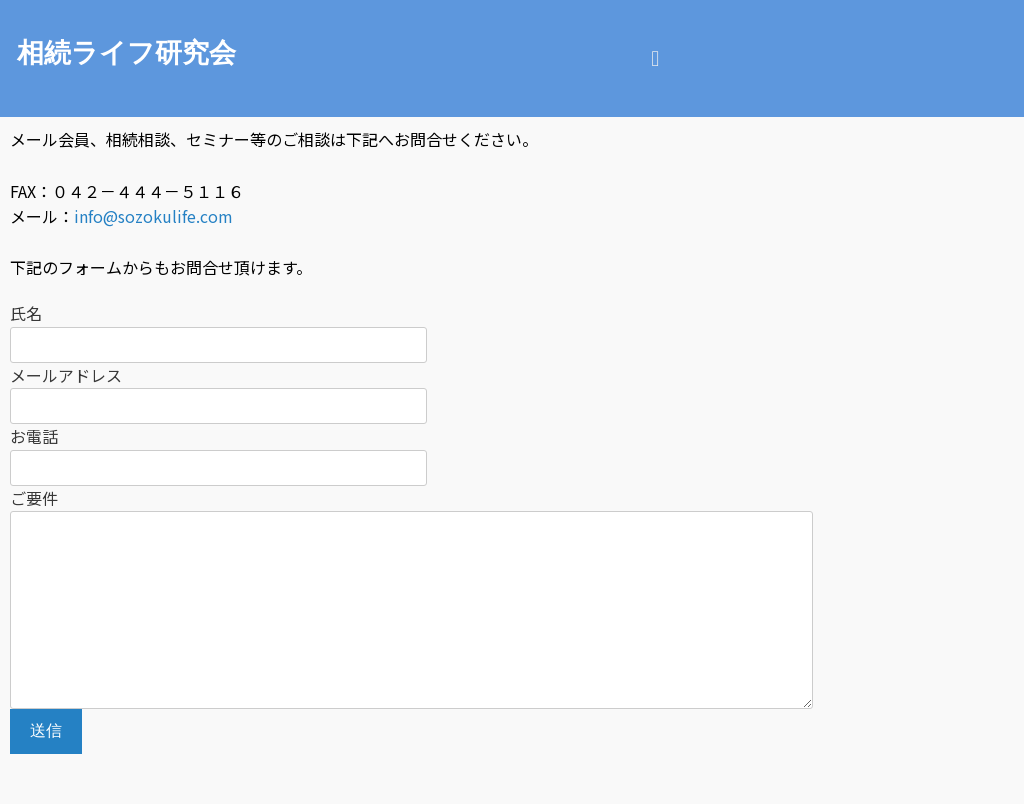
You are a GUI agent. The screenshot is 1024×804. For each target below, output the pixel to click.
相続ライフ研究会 (126, 53)
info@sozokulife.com (153, 216)
